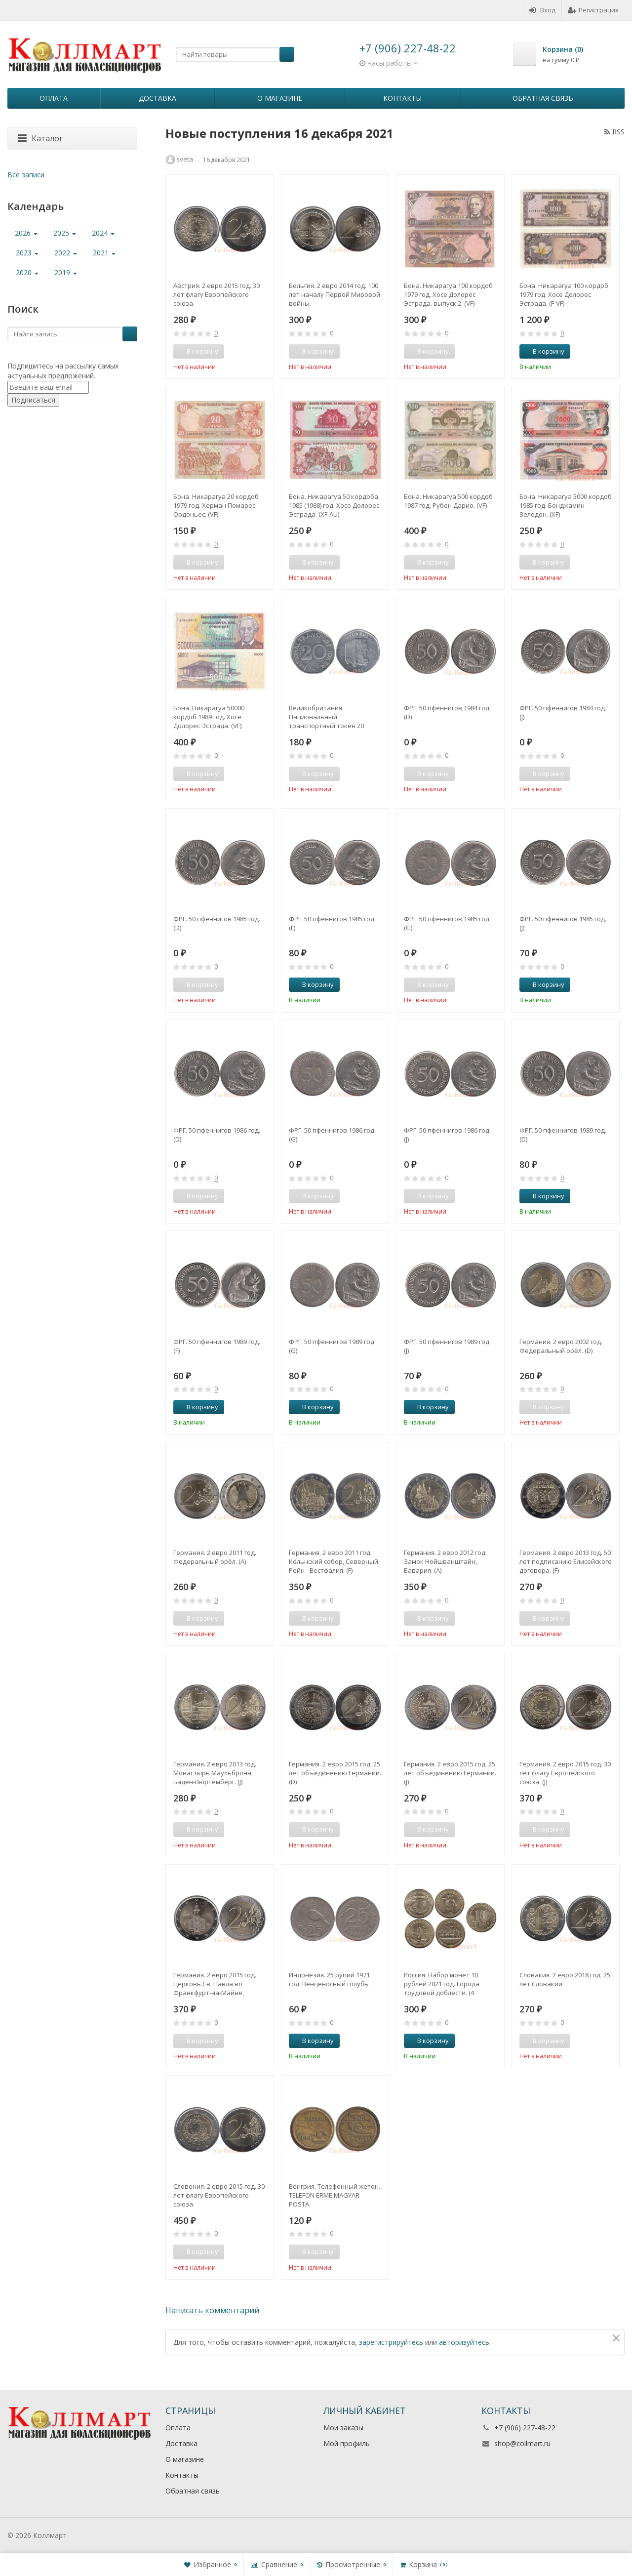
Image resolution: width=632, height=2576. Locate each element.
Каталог (40, 138)
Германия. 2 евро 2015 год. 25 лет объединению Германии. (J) (450, 1772)
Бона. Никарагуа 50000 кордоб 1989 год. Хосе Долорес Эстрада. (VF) (208, 716)
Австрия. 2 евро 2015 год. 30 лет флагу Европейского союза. (216, 294)
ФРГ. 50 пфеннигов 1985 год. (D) (216, 923)
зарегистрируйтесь (391, 2342)
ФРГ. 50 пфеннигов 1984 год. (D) (447, 712)
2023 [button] (27, 252)
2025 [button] (64, 233)
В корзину (543, 351)
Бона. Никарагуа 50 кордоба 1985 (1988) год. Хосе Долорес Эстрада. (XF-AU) (334, 505)
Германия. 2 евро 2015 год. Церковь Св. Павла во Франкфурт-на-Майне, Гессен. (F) (214, 1983)
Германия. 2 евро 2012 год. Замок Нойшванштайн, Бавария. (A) (445, 1561)
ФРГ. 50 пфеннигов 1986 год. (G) (332, 1135)
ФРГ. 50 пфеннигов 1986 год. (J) (447, 1135)
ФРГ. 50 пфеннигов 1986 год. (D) (216, 1135)
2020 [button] (27, 272)
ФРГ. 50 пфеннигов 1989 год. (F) (216, 1346)
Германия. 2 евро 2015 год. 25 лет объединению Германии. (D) (335, 1772)
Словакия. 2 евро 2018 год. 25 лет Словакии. (564, 1979)
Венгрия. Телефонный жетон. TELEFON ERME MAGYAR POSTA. (334, 2195)
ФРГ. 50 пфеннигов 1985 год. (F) (332, 923)
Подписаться (33, 400)
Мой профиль (346, 2443)
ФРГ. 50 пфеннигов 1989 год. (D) (562, 1135)
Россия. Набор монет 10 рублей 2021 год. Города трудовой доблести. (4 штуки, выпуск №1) (441, 1983)
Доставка (157, 98)
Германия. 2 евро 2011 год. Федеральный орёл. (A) (214, 1557)
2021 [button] (104, 252)
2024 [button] (103, 233)
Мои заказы (343, 2427)
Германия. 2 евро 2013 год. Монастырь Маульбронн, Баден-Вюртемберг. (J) (214, 1772)
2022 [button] (65, 252)
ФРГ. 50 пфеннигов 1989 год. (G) (332, 1346)
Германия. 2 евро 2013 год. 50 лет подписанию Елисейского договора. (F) (565, 1561)
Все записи (25, 174)
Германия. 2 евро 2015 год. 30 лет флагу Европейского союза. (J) (565, 1772)
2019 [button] (65, 272)
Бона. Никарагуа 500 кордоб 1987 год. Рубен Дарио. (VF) (448, 501)
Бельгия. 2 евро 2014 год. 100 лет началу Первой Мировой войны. (334, 294)
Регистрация (593, 9)
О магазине (279, 98)
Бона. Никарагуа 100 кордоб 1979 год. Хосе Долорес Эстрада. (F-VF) (563, 294)
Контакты (402, 98)
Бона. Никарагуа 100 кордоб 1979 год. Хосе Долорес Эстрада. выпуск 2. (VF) (448, 294)
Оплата (54, 98)
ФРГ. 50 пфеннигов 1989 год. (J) (447, 1346)
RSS (614, 131)
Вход (542, 9)
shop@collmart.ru (522, 2443)
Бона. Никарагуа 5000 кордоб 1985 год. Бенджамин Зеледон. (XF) (565, 505)
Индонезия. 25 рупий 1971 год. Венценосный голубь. (329, 1979)
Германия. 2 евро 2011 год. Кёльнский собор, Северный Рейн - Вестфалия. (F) (333, 1561)
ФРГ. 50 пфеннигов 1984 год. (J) (562, 712)
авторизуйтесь (464, 2342)
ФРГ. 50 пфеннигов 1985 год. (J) (562, 923)
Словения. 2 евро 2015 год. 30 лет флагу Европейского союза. (219, 2195)
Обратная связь (543, 98)
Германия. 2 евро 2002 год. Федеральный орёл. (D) (560, 1346)
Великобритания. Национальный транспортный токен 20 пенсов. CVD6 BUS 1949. (326, 716)
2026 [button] (26, 233)
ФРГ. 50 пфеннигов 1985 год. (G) (447, 923)
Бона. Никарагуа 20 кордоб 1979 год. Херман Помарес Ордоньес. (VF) (216, 505)
